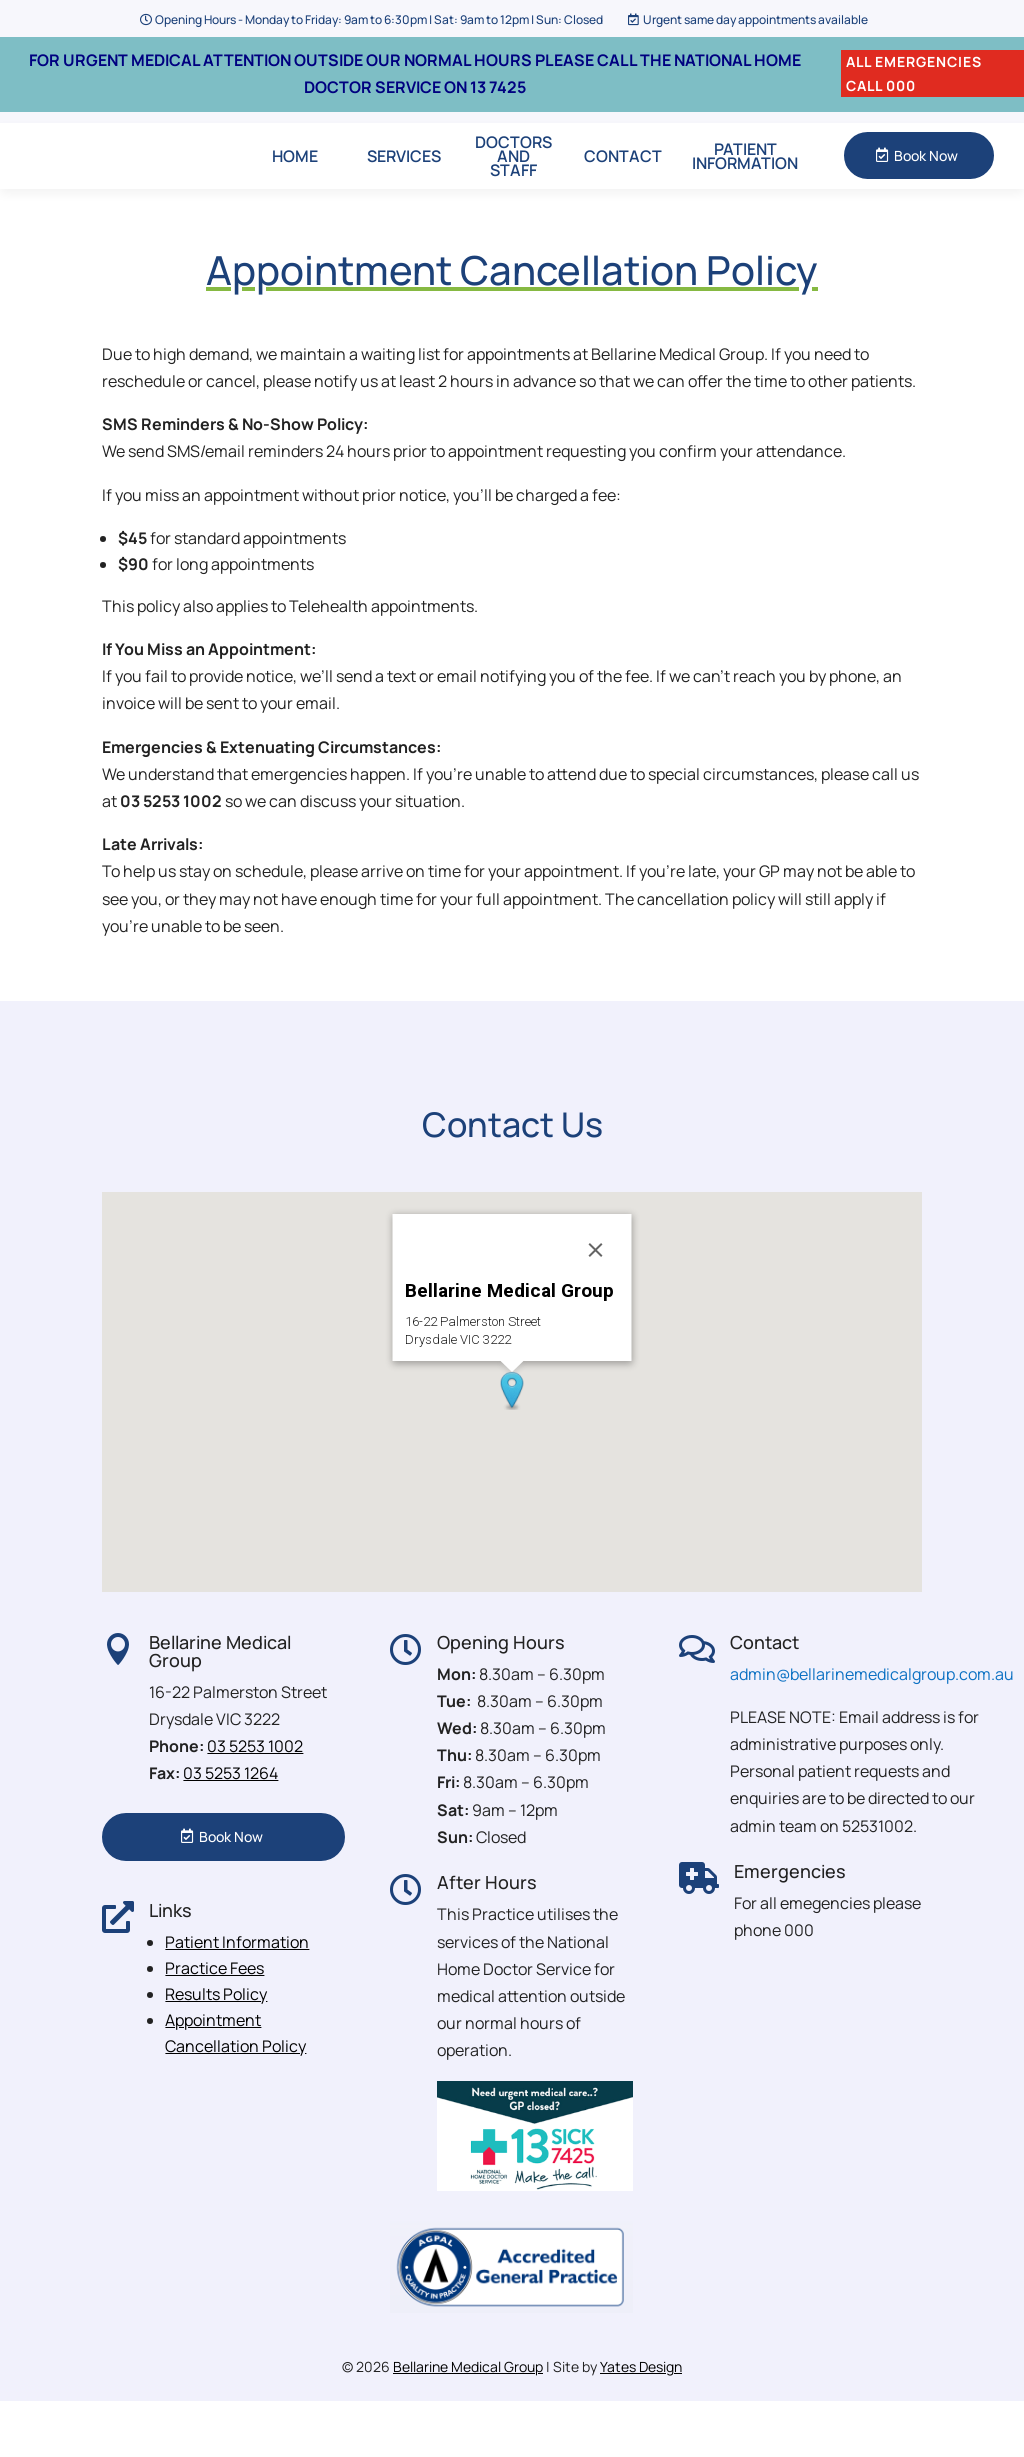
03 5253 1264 (230, 1829)
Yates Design (641, 2422)
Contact (623, 183)
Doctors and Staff (513, 183)
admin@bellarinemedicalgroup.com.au (872, 1729)
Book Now (926, 183)
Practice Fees (214, 2023)
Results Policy (216, 2049)
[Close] (596, 1305)
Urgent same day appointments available (755, 20)
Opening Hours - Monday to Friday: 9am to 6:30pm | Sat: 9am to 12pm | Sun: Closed (379, 20)
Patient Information (745, 183)
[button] (512, 1446)
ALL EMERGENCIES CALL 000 (914, 73)
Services (404, 183)
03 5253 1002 (255, 1802)
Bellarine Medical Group (468, 2422)
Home (295, 183)
